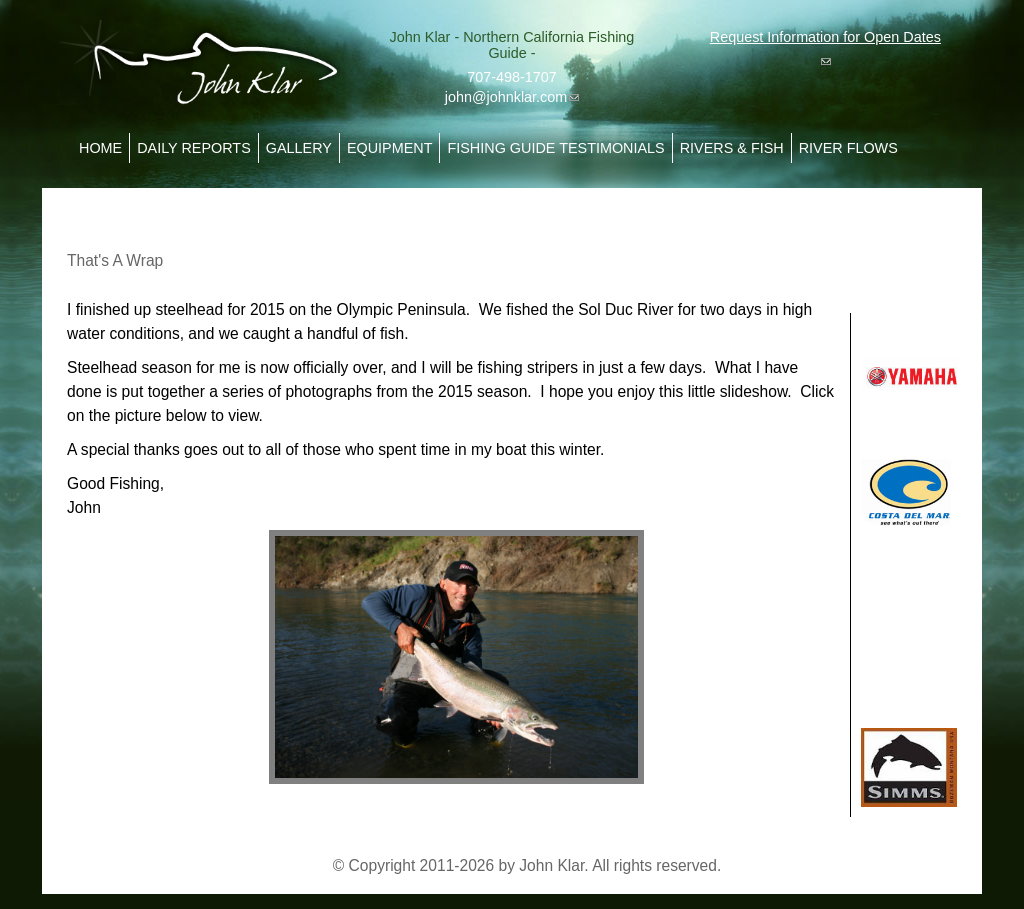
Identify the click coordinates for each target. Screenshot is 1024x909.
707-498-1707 (512, 77)
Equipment (390, 148)
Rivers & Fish (732, 148)
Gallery (299, 148)
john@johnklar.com (512, 97)
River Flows (848, 148)
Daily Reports (194, 148)
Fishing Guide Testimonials (555, 148)
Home (100, 148)
